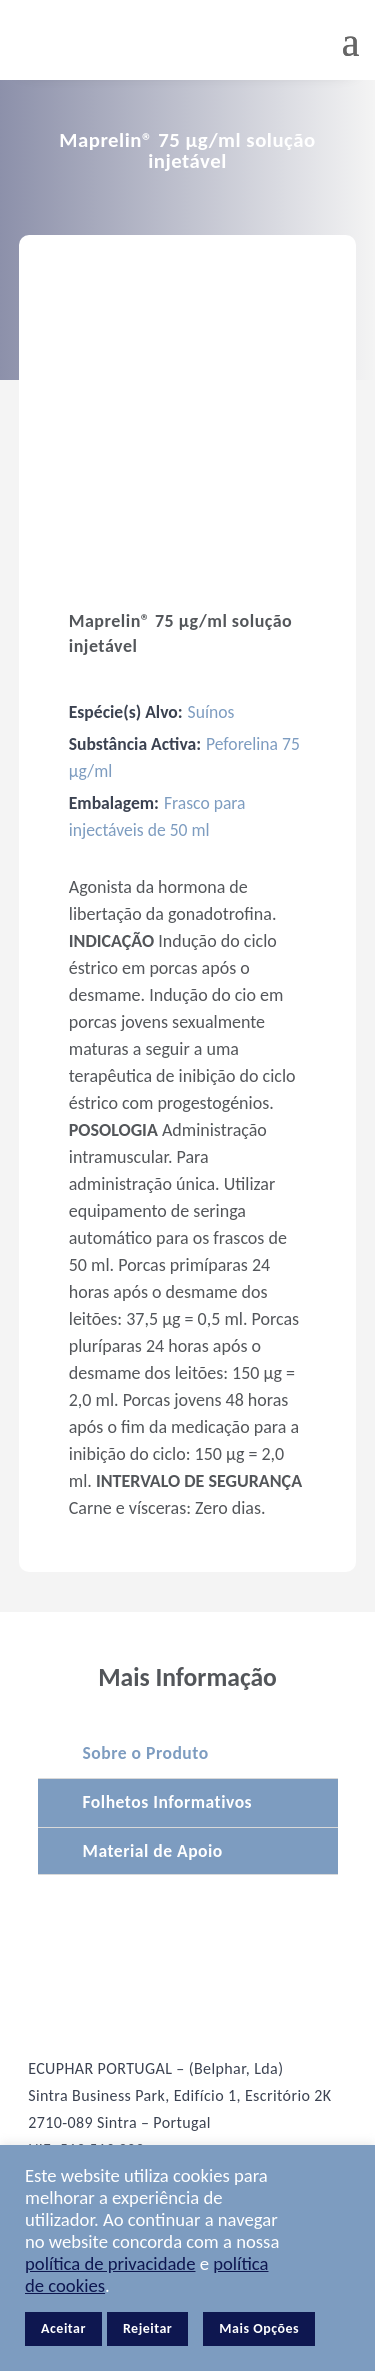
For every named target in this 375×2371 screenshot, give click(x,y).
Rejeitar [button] (147, 2328)
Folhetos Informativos (168, 1802)
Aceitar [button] (63, 2328)
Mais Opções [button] (259, 2328)
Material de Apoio (153, 1851)
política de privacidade (110, 2263)
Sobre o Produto (146, 1753)
